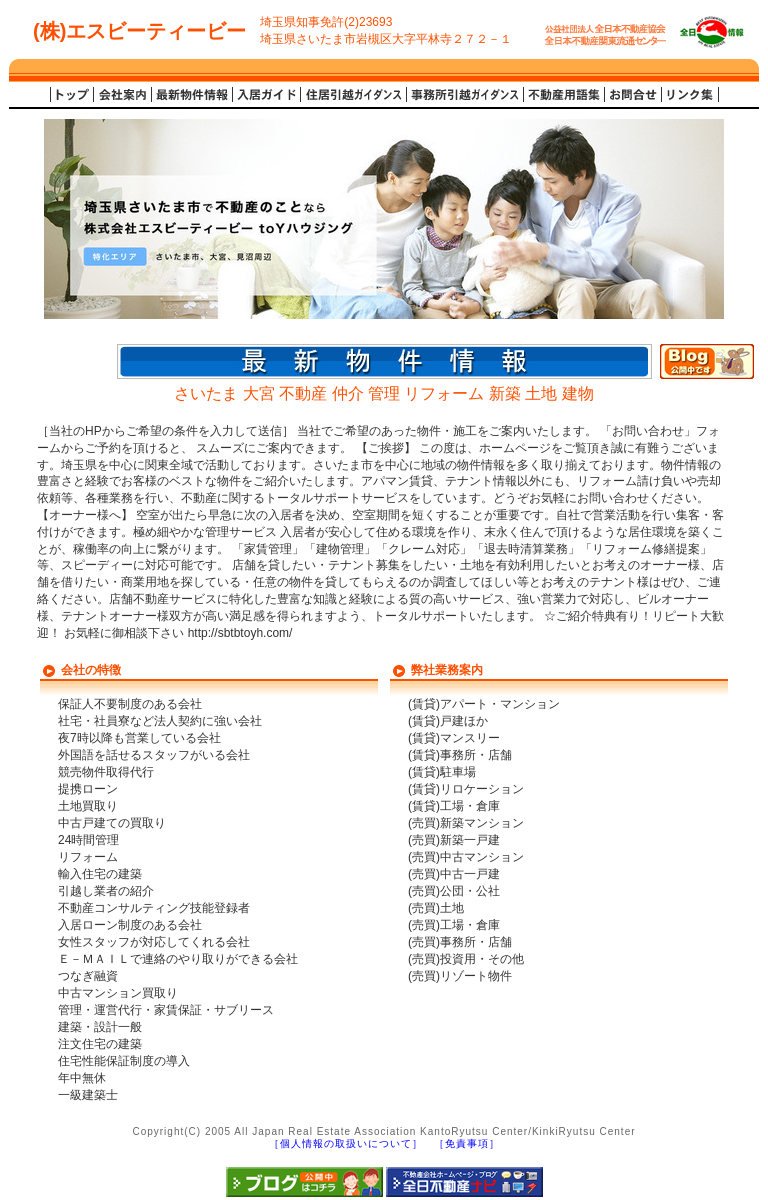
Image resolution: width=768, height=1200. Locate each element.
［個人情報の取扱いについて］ (346, 1143)
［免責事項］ (467, 1143)
